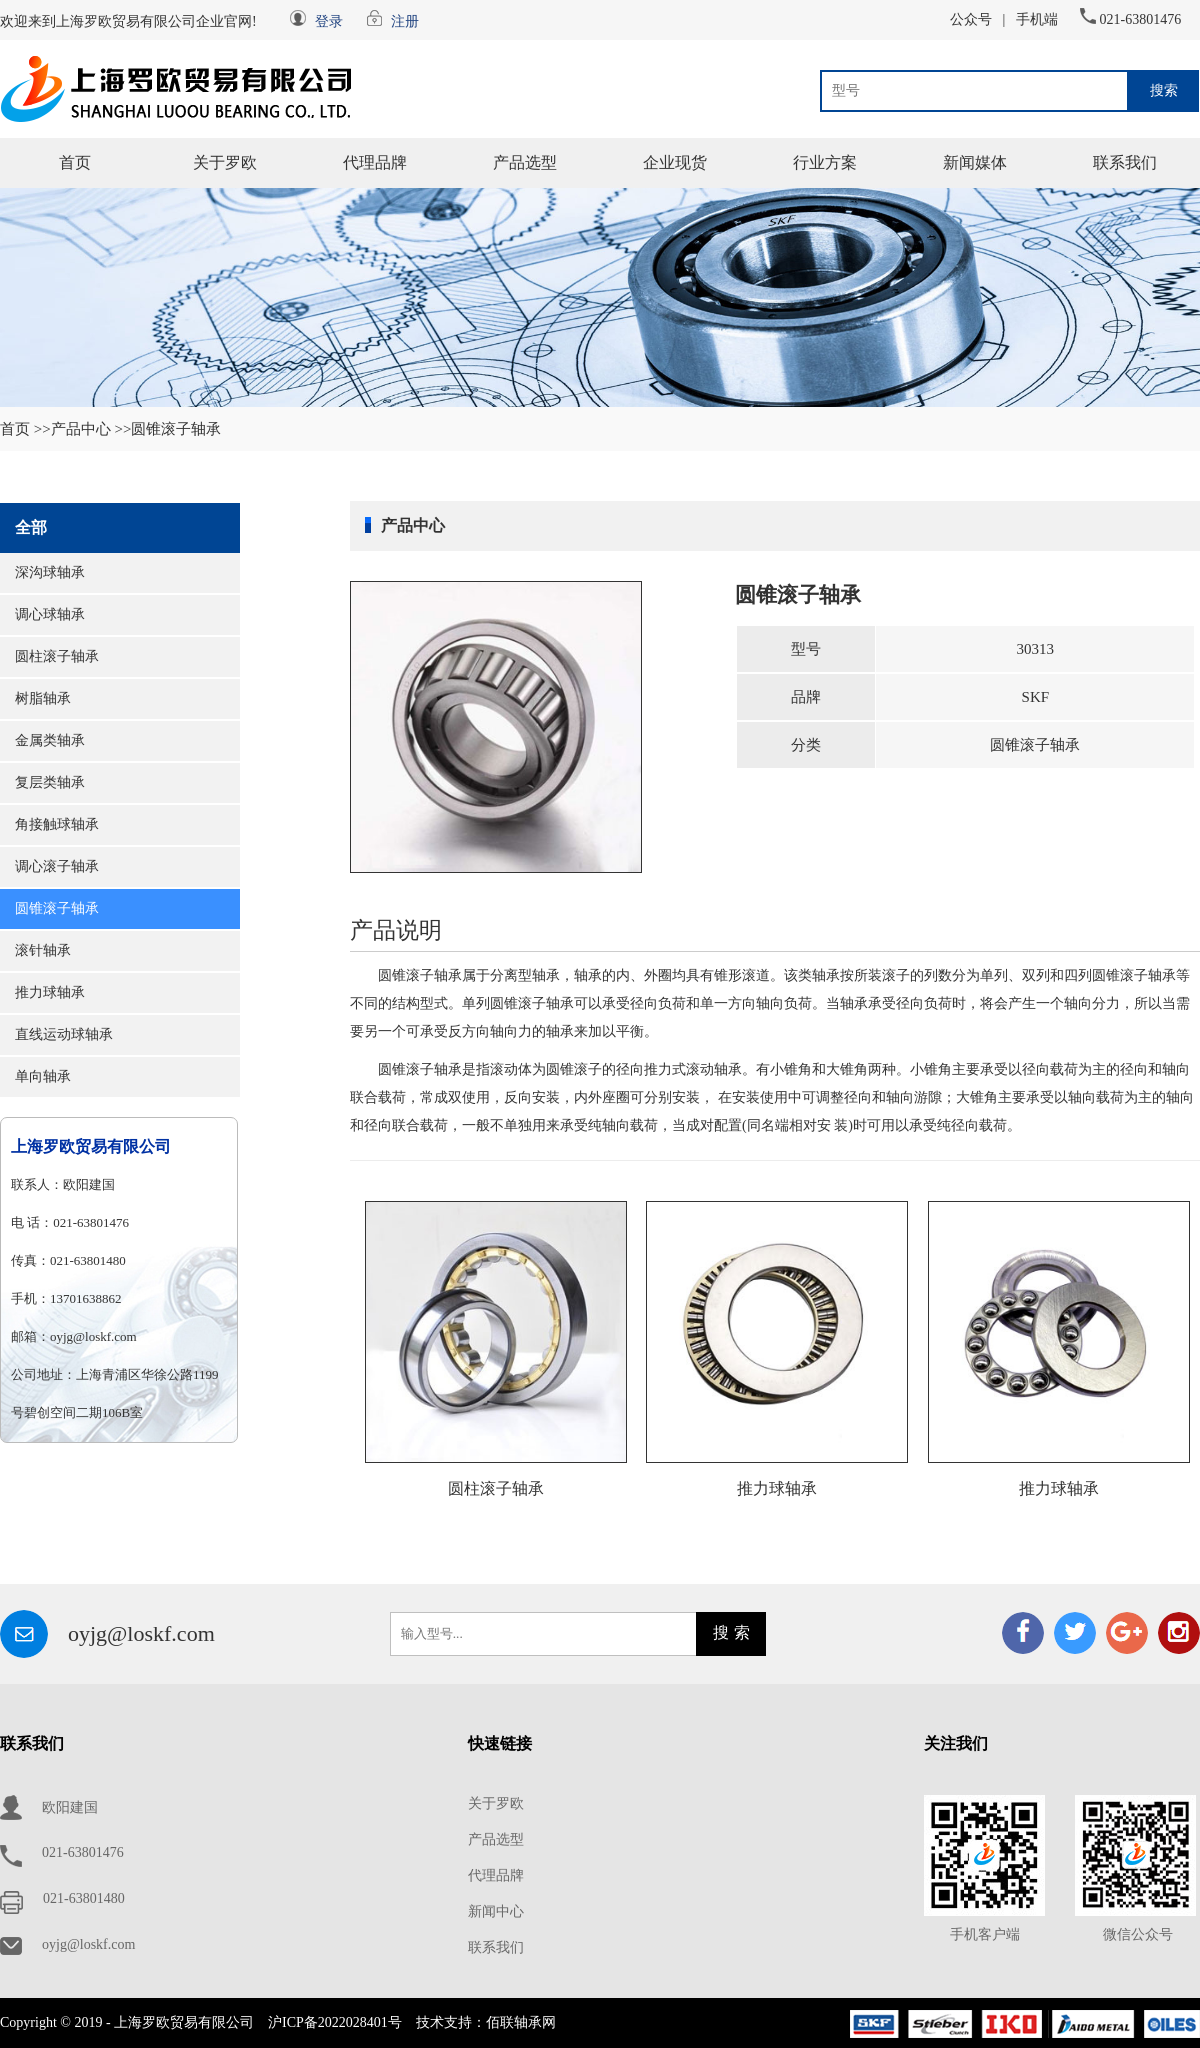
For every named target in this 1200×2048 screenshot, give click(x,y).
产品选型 (525, 162)
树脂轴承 (43, 698)
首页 (75, 162)
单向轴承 (43, 1076)
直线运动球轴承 (64, 1034)
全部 (31, 527)
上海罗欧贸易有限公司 (91, 1146)
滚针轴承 (43, 950)
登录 (329, 21)
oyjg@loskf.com (141, 1633)
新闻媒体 (975, 162)
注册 (405, 21)
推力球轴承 (50, 992)
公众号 (971, 19)
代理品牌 (375, 162)
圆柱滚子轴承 (57, 656)
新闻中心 (496, 1911)
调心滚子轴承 (57, 866)
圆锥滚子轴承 (57, 908)
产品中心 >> (91, 429)
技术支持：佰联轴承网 (486, 2022)
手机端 (1037, 19)
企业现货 (675, 162)
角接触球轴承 (57, 824)
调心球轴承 (50, 614)
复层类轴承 (50, 782)
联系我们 (1125, 162)
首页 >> (25, 429)
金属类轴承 (50, 740)
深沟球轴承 (50, 572)
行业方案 (825, 162)
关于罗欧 (225, 162)
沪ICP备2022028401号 (335, 2022)
